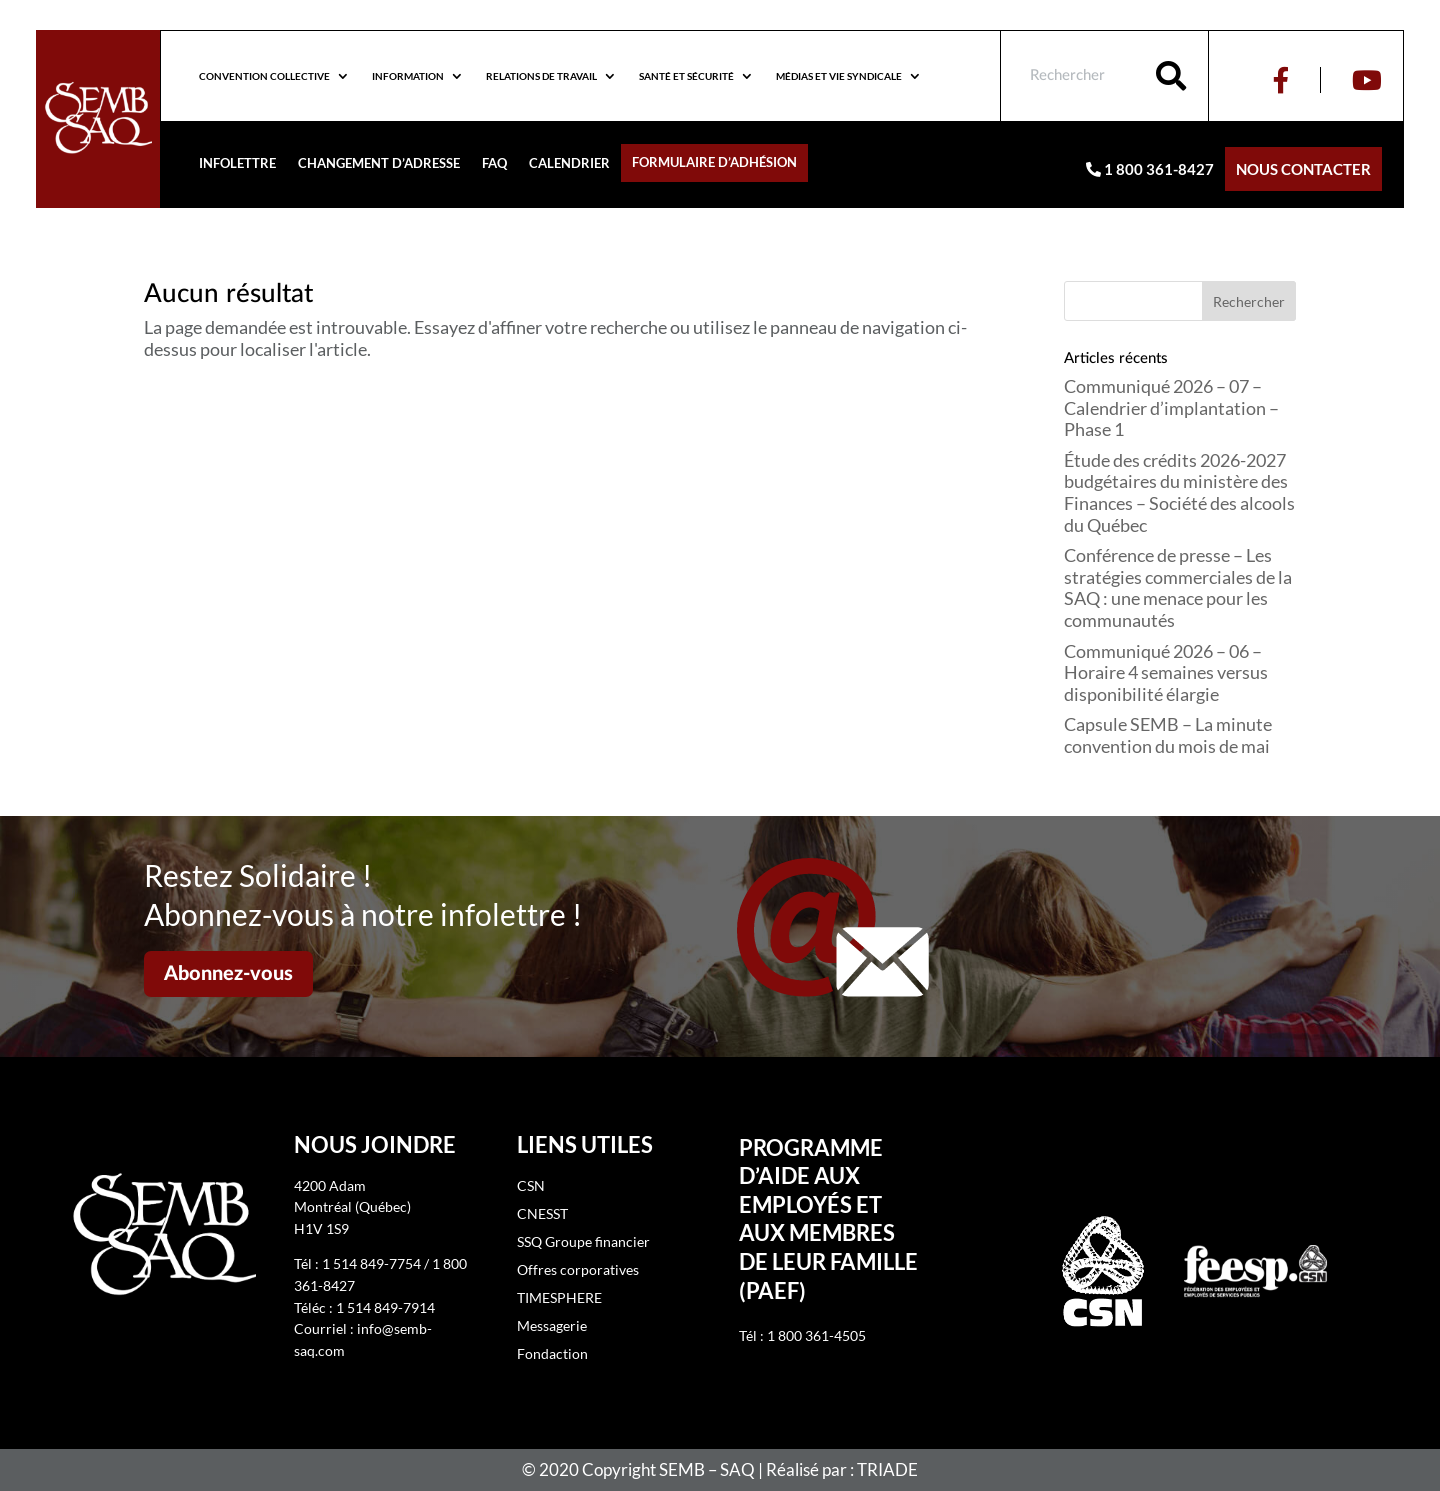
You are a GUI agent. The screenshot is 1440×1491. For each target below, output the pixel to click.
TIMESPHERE (559, 1297)
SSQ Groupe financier (583, 1241)
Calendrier (569, 163)
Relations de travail (541, 76)
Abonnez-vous (228, 974)
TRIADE (887, 1469)
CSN (531, 1185)
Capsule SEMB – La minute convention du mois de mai (1168, 735)
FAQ (494, 163)
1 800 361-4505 (816, 1335)
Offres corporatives (578, 1269)
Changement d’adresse (379, 163)
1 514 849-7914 (385, 1307)
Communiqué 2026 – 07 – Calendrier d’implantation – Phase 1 (1171, 407)
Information (408, 76)
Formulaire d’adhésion (714, 162)
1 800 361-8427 (1150, 169)
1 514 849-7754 (371, 1263)
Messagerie (552, 1325)
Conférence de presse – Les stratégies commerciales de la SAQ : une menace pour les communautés (1178, 587)
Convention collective (264, 76)
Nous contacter (1303, 169)
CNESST (542, 1213)
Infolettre (237, 163)
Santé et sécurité (686, 76)
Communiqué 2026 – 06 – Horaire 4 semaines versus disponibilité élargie (1166, 672)
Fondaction (552, 1353)
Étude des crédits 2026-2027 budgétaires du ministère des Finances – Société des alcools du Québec (1179, 492)
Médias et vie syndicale (839, 76)
